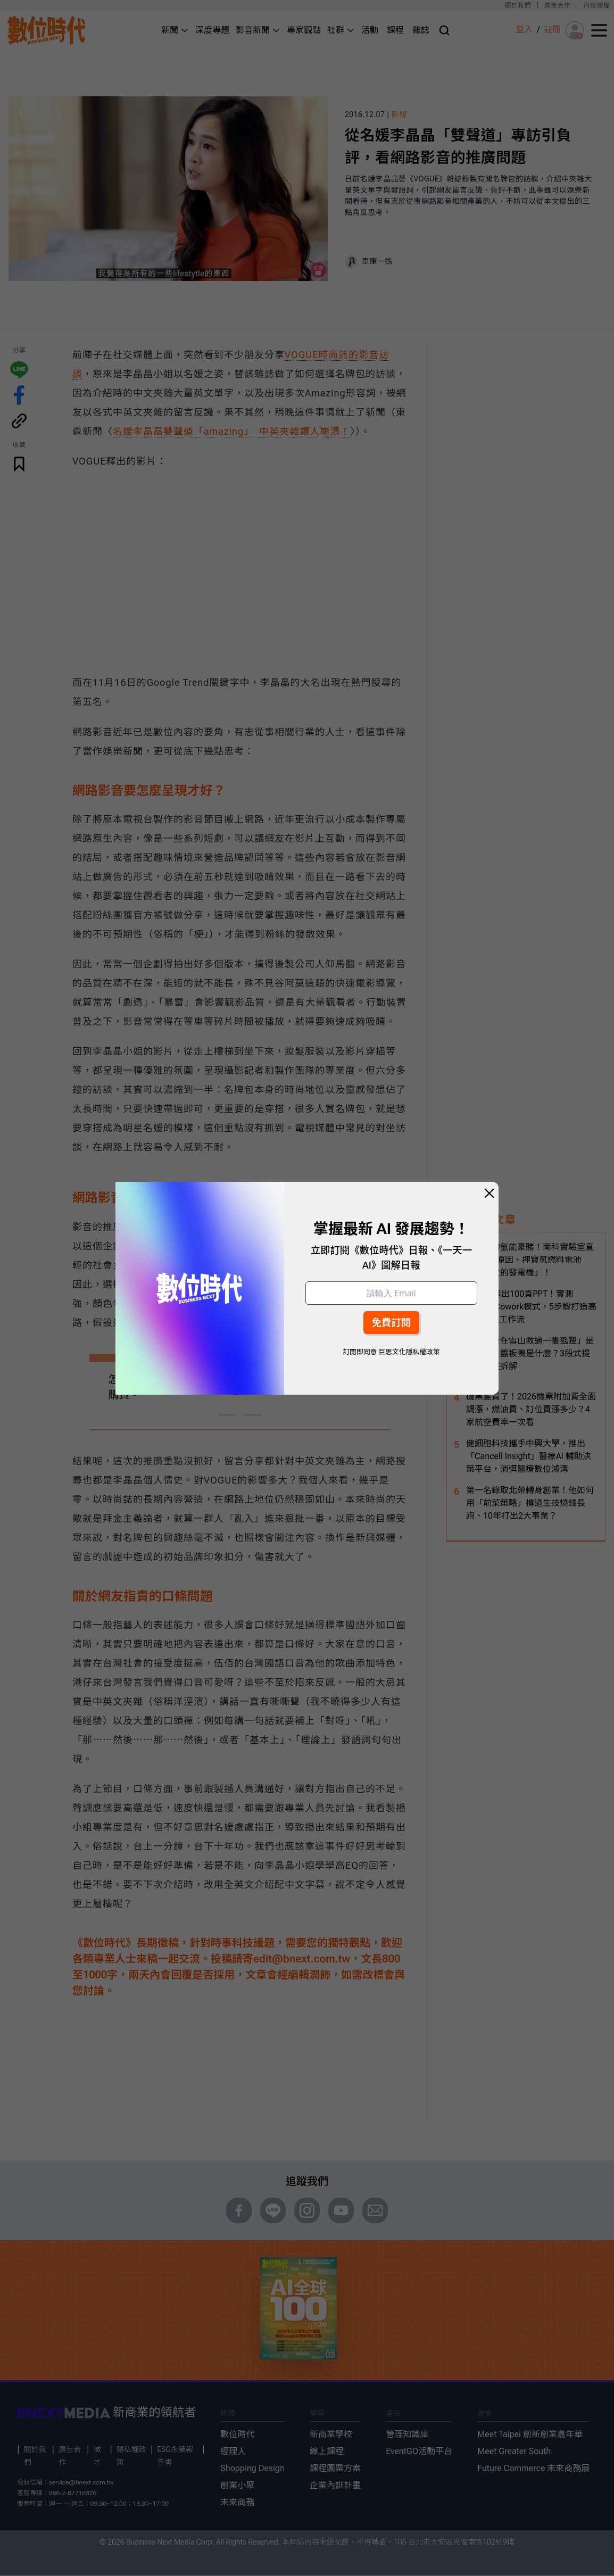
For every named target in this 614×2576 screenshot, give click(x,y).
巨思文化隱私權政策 (408, 1352)
